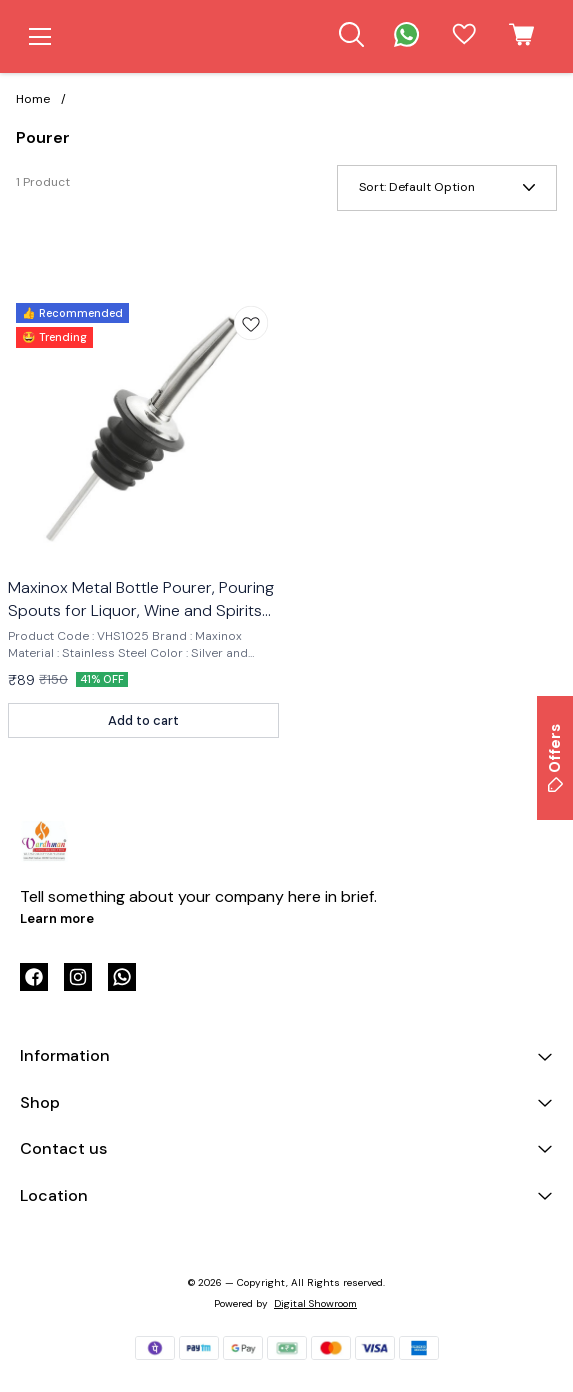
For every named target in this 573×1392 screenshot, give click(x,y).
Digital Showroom (315, 1303)
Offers (555, 758)
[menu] (40, 37)
